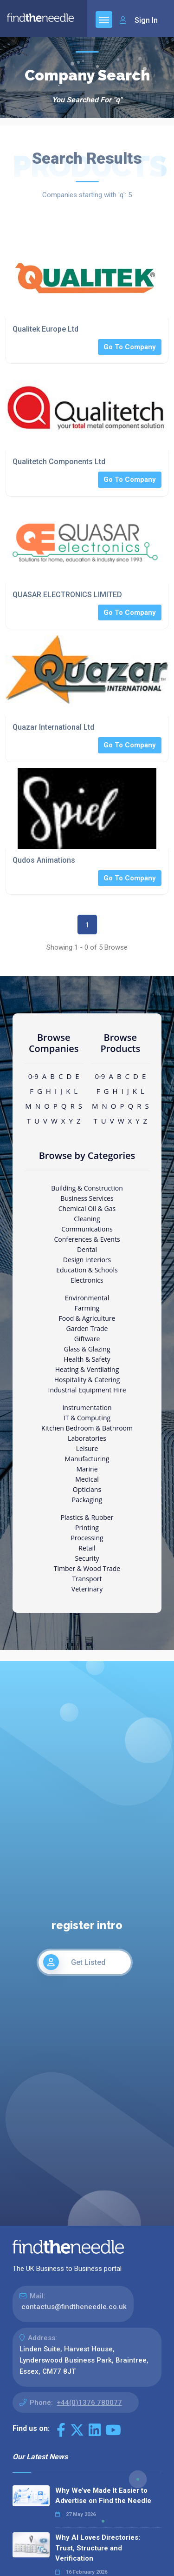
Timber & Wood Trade (87, 1568)
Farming (87, 1308)
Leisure (87, 1448)
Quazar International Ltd (53, 727)
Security (87, 1558)
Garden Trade (87, 1328)
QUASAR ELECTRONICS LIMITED (67, 594)
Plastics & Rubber (87, 1517)
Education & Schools (86, 1269)
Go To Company (129, 347)
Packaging (87, 1499)
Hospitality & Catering (87, 1379)
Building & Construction (87, 1188)
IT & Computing (87, 1417)
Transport (87, 1578)
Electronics (87, 1280)
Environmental (87, 1297)
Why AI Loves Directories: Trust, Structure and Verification (97, 2548)
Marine (86, 1468)
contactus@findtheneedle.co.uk (74, 2307)
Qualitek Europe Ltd (45, 329)
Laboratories (87, 1438)
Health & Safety (87, 1359)
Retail (86, 1548)
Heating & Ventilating (87, 1369)
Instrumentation (86, 1407)
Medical (87, 1479)
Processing (87, 1537)
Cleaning (87, 1218)
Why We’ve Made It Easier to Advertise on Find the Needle (103, 2495)
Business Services (86, 1198)
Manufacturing (87, 1458)
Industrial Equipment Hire (87, 1389)
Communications (87, 1229)
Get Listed (74, 1962)
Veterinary (87, 1588)
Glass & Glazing (87, 1349)
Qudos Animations (44, 860)
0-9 (33, 1076)
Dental (87, 1249)
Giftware (87, 1338)
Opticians (87, 1489)
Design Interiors (87, 1259)
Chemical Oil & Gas (87, 1208)
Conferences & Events (87, 1239)
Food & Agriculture (87, 1318)
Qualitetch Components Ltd (59, 461)
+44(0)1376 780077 (89, 2402)
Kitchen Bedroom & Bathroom (87, 1428)
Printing (87, 1527)
